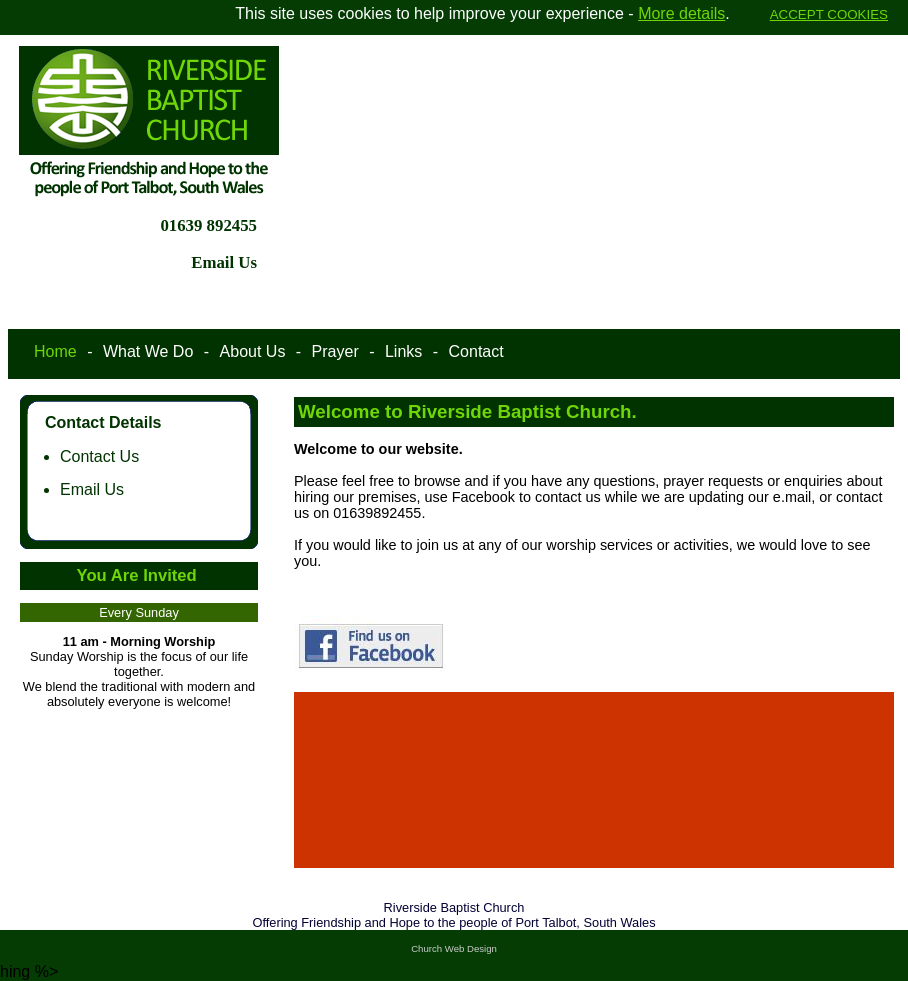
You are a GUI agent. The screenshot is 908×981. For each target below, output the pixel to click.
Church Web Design (454, 948)
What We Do (148, 351)
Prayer (335, 351)
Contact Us (99, 456)
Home (55, 351)
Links (403, 351)
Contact (476, 351)
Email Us (92, 489)
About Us (253, 351)
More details (681, 13)
